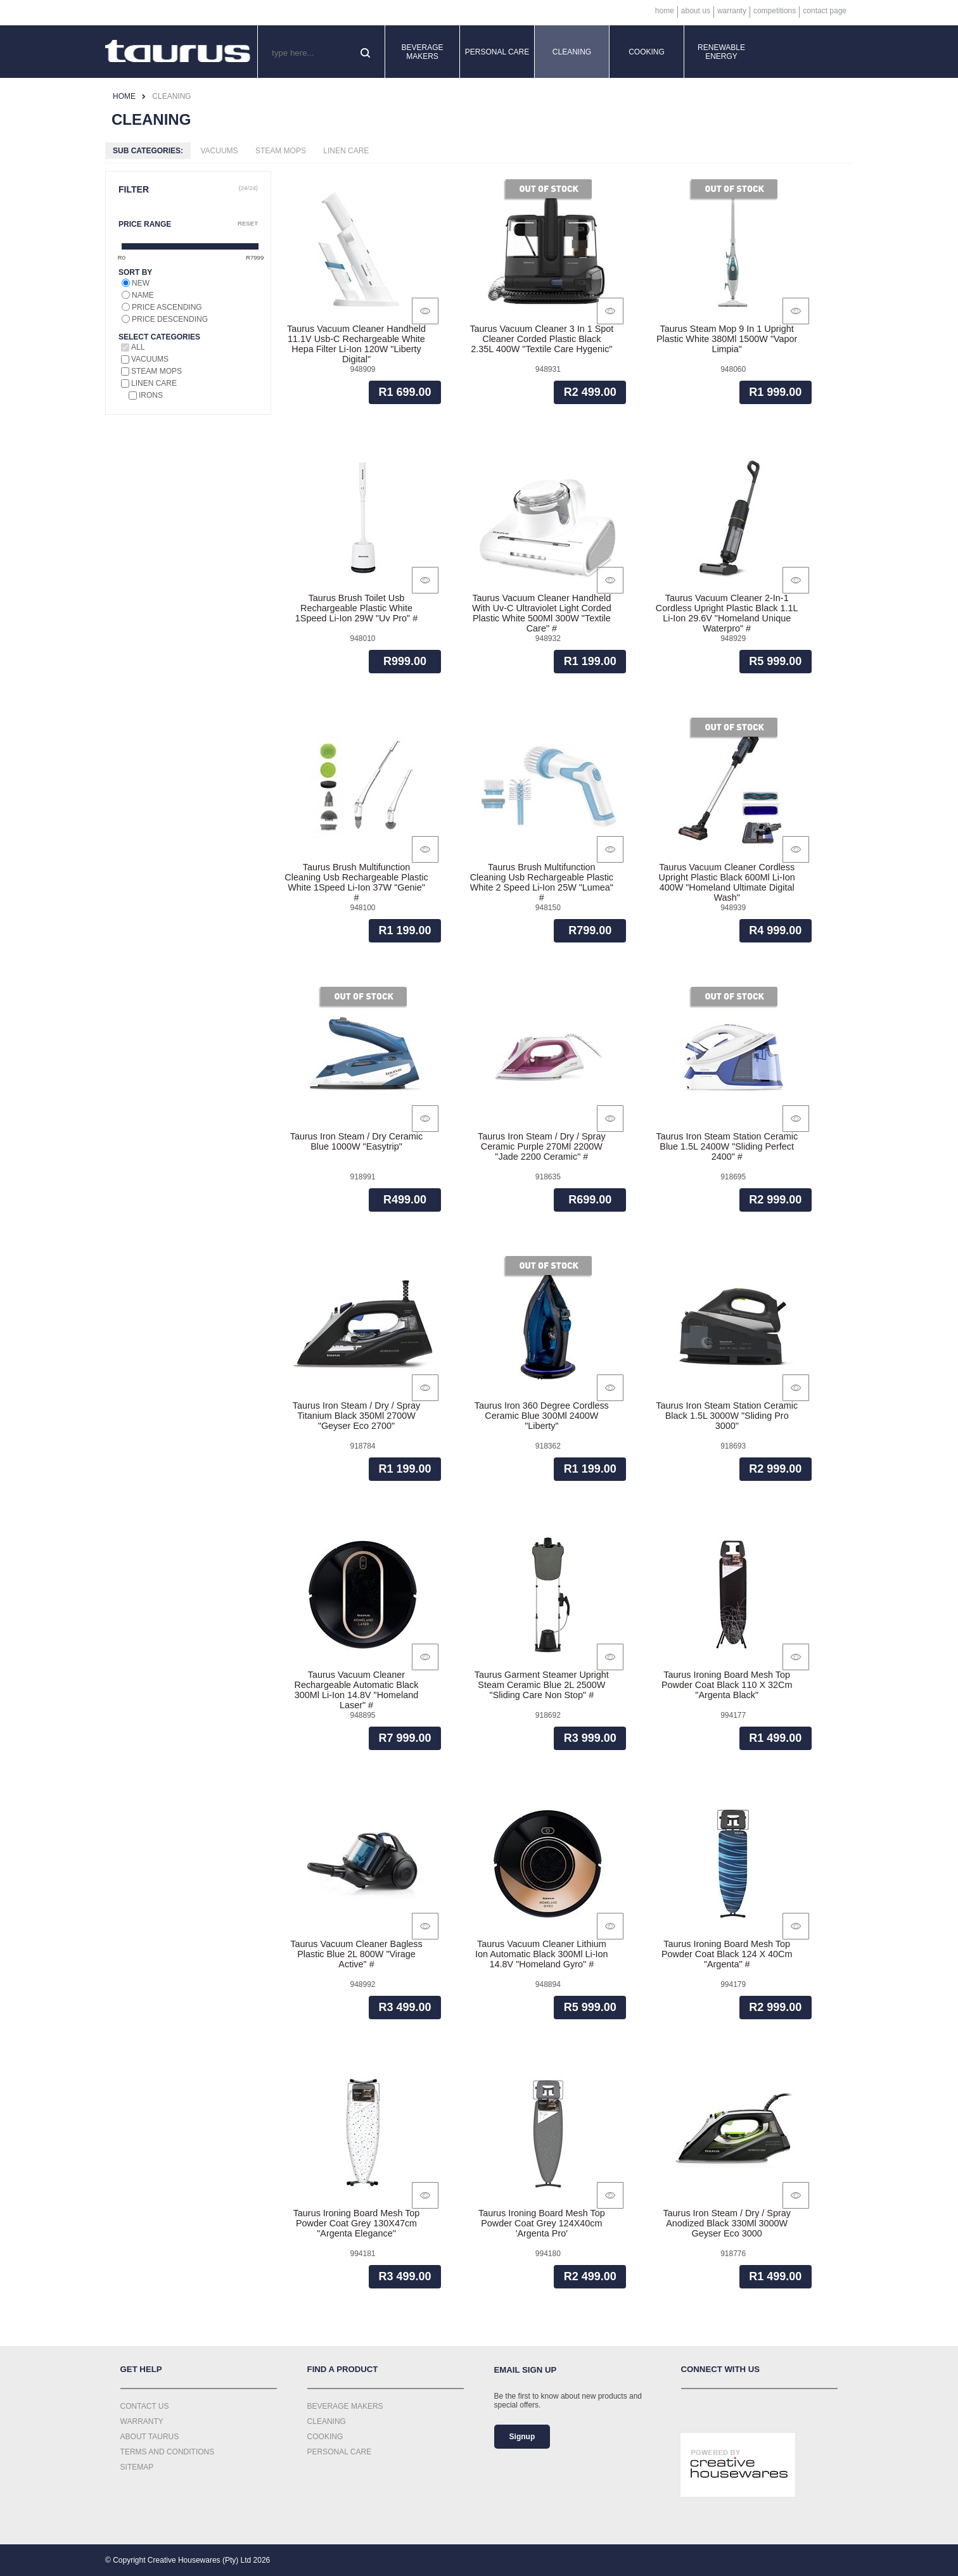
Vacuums (219, 150)
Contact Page (824, 10)
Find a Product (342, 2369)
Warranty (731, 10)
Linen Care (346, 150)
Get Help (141, 2369)
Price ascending (167, 307)
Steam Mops (280, 150)
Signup (522, 2436)
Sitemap (137, 2467)
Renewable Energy (721, 52)
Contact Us (144, 2406)
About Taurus (149, 2436)
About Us (695, 10)
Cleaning (571, 52)
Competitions (774, 10)
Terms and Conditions (167, 2451)
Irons (151, 395)
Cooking (647, 52)
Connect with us (720, 2369)
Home (664, 10)
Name (143, 295)
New (141, 283)
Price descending (170, 319)
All (137, 347)
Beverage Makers (422, 52)
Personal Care (497, 52)
